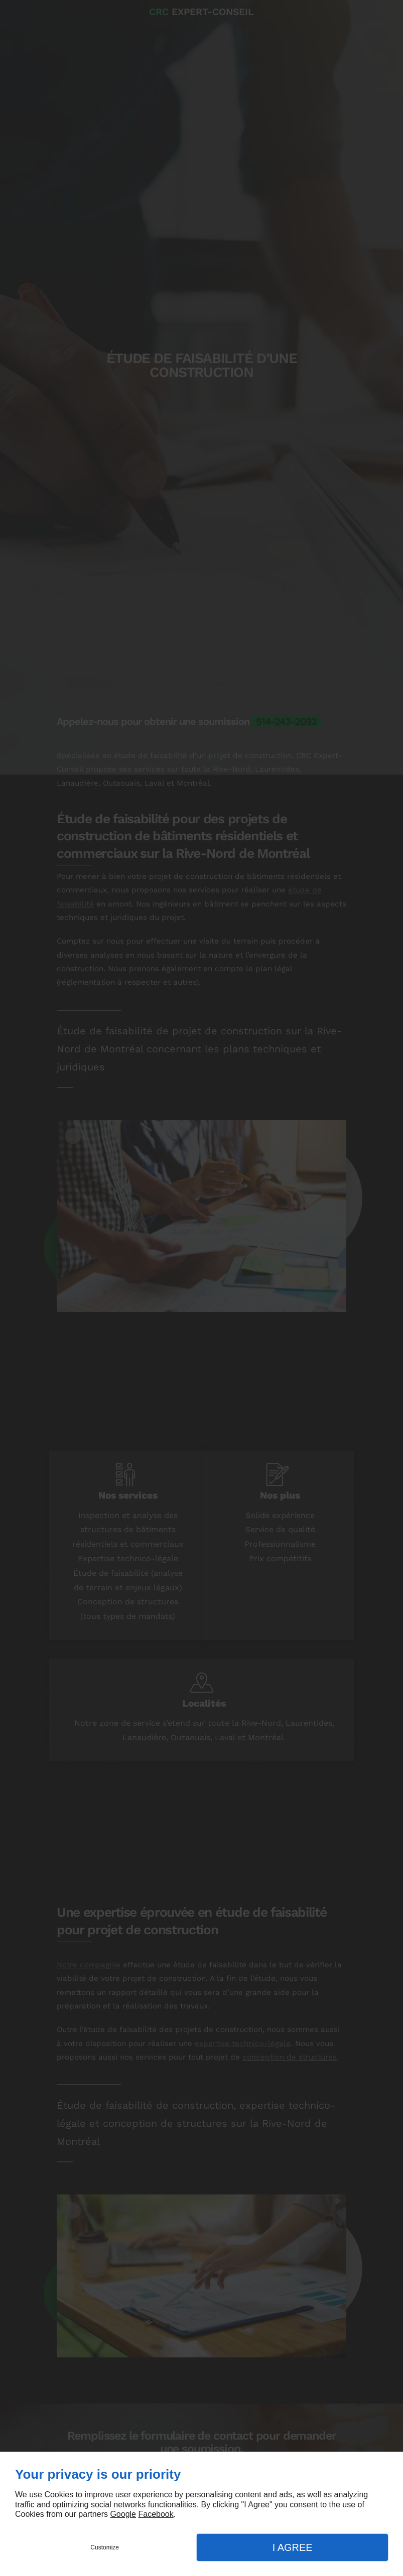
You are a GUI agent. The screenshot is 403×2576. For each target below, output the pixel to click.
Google (123, 2514)
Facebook (155, 2514)
